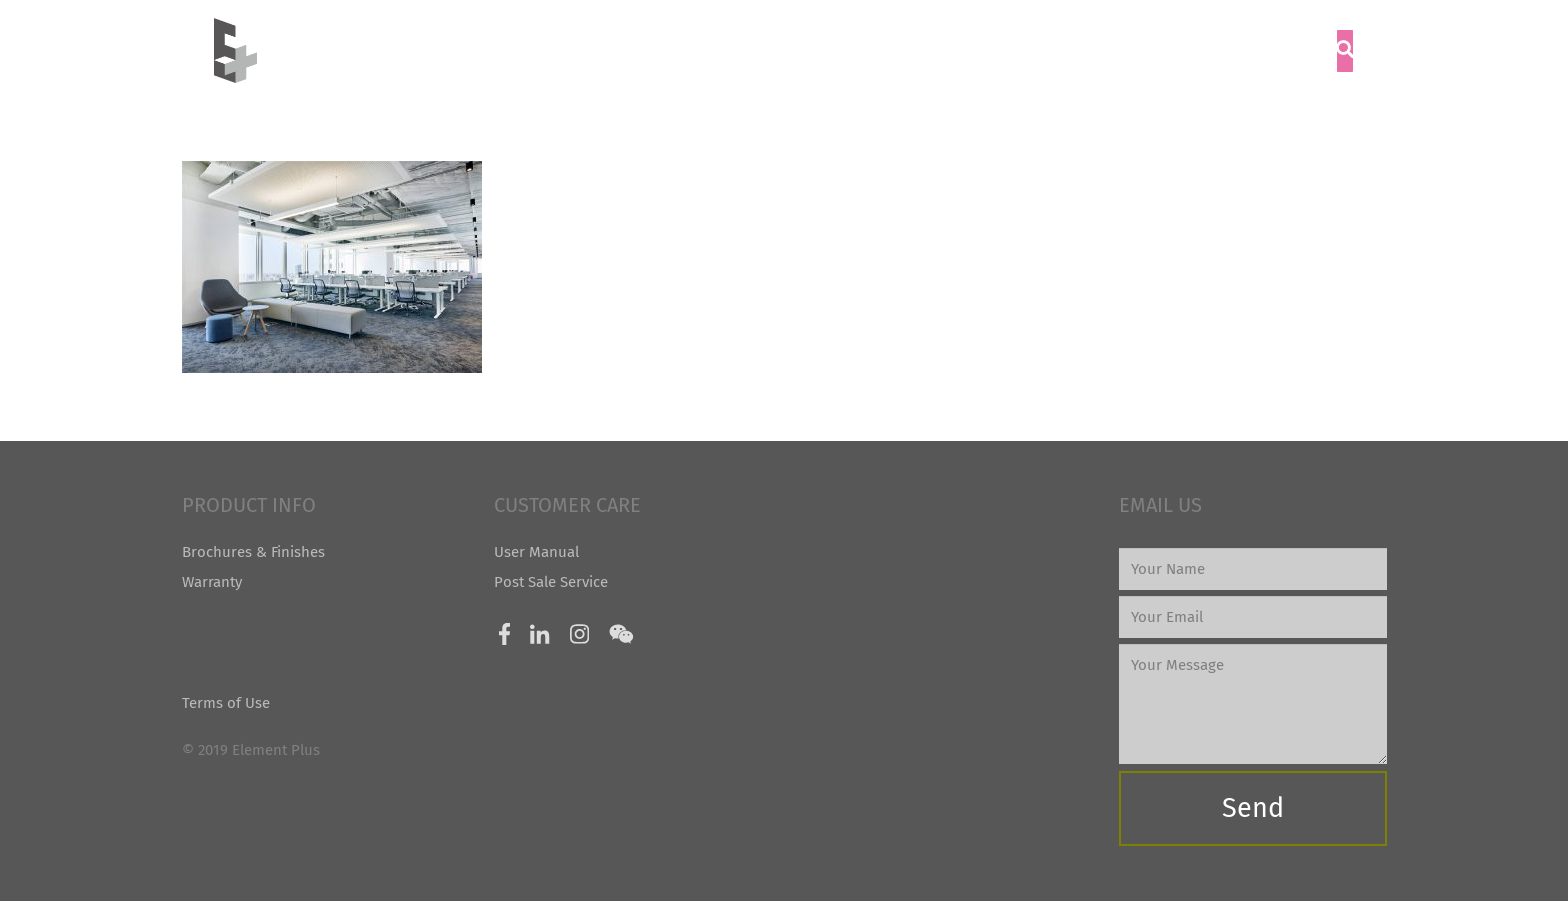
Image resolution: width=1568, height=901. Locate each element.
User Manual (536, 552)
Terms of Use (226, 703)
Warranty (212, 582)
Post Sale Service (551, 582)
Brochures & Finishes (253, 552)
